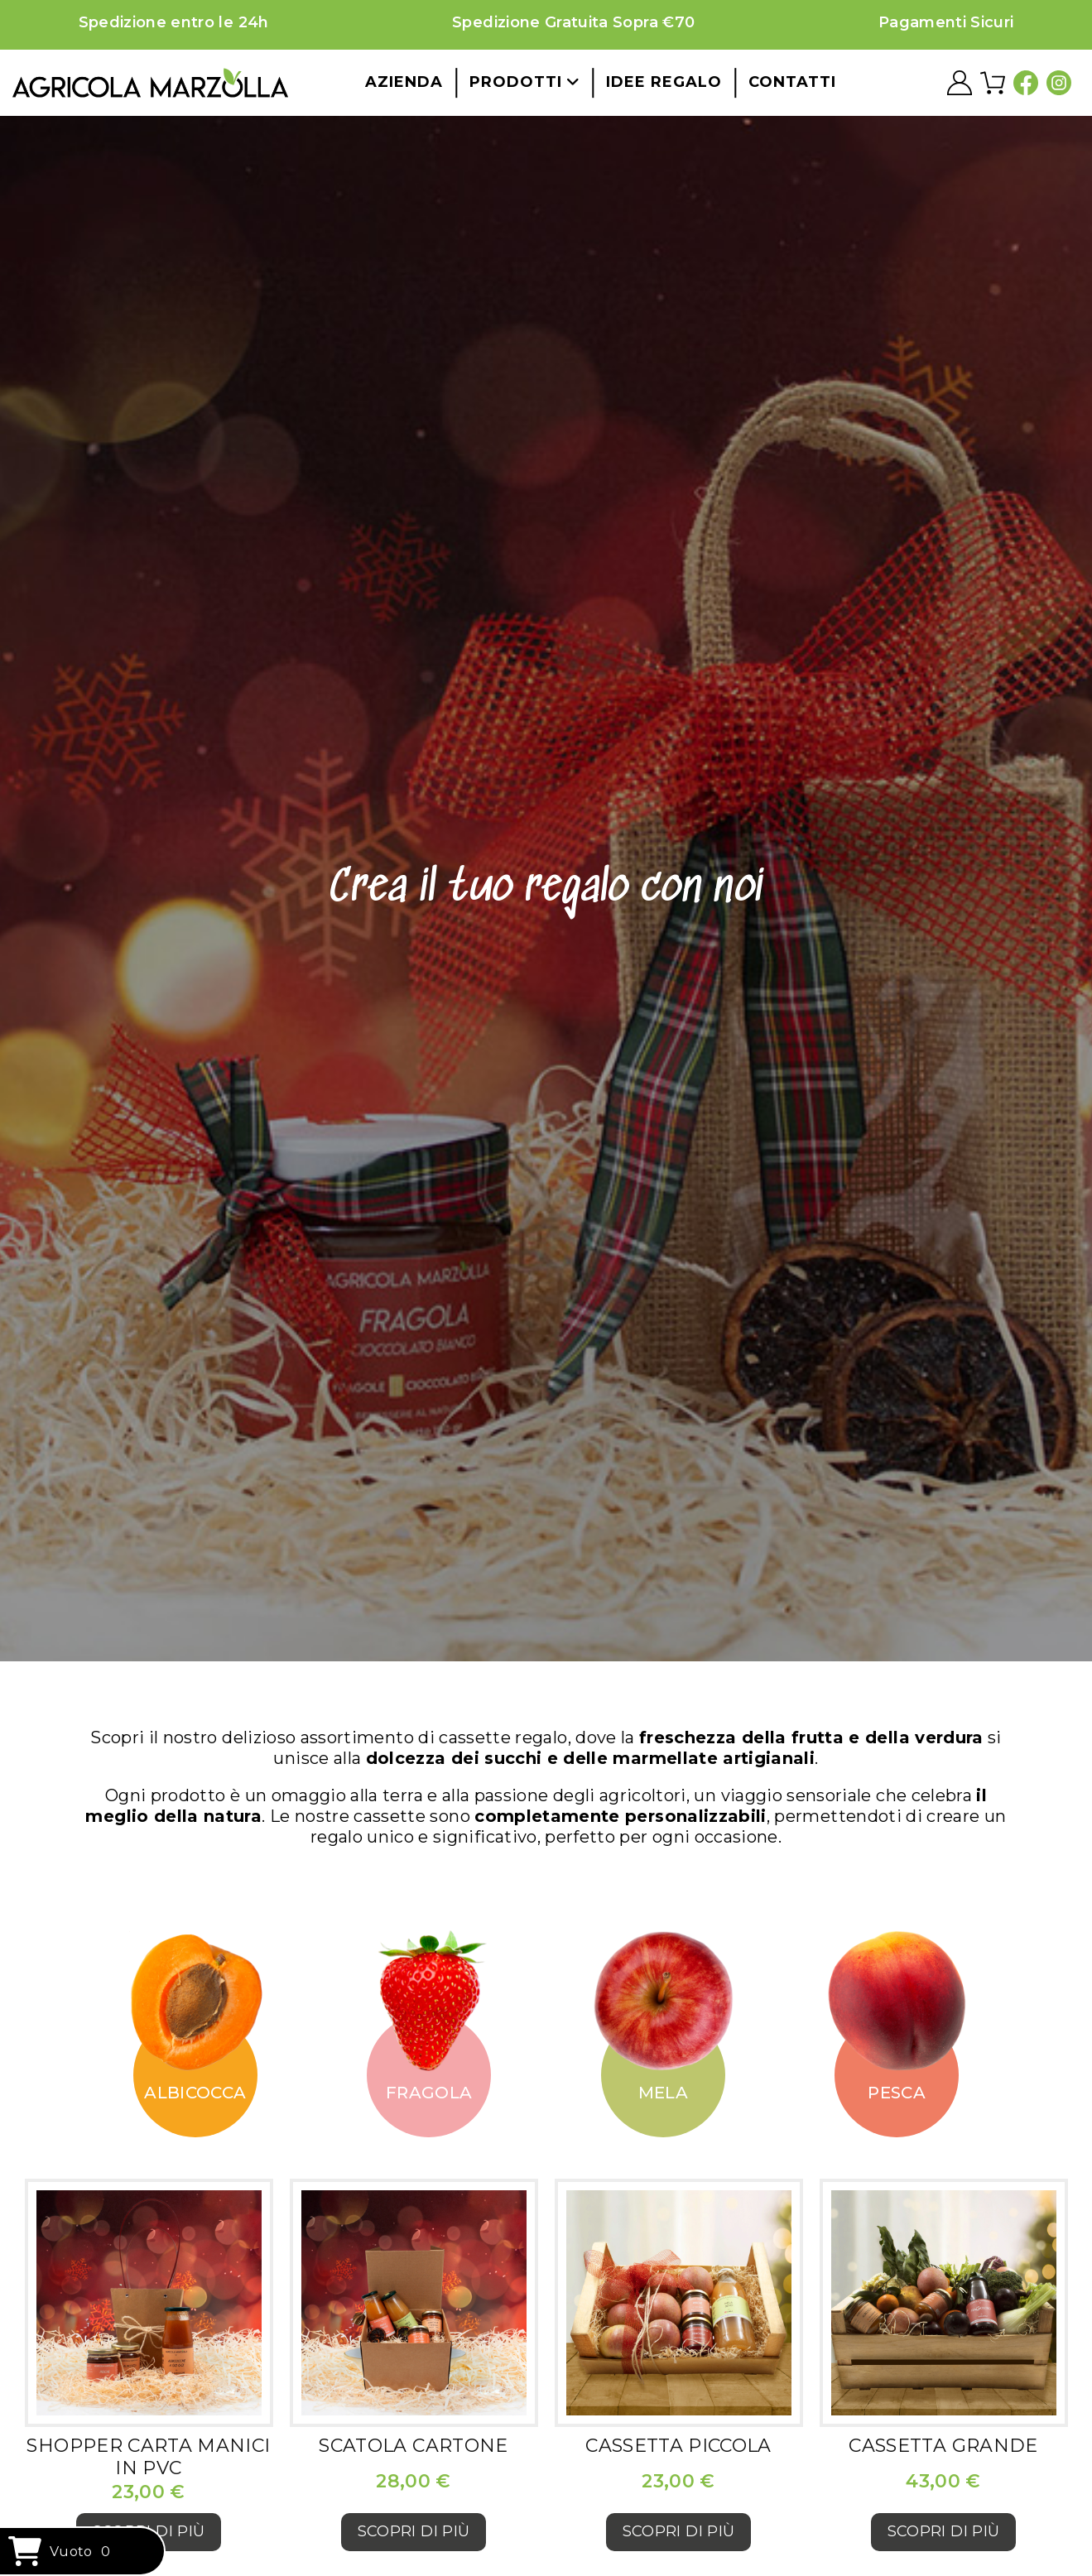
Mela (663, 2093)
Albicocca (195, 2093)
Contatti (792, 82)
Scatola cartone (413, 2445)
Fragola (429, 2093)
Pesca (897, 2093)
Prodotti (524, 82)
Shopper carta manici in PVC (148, 2456)
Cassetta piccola (678, 2445)
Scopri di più (414, 2531)
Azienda (404, 82)
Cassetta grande (943, 2445)
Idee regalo (664, 82)
